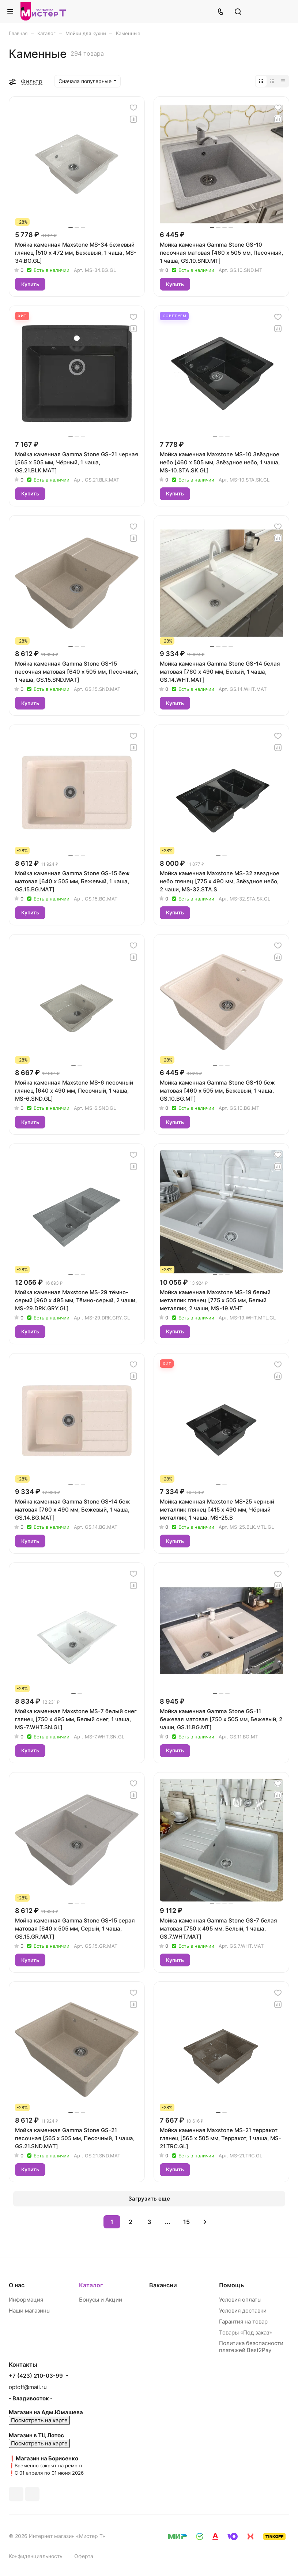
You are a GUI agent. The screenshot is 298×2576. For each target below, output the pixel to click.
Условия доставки (243, 2310)
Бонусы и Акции (100, 2299)
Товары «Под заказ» (245, 2332)
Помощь (231, 2285)
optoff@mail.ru (28, 2387)
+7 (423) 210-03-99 (36, 2376)
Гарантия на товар (243, 2321)
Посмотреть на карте (39, 2420)
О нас (16, 2285)
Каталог (91, 2285)
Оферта (83, 2556)
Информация (26, 2299)
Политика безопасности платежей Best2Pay (251, 2347)
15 (186, 2221)
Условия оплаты (240, 2299)
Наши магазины (29, 2310)
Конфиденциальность (36, 2556)
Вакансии (163, 2285)
